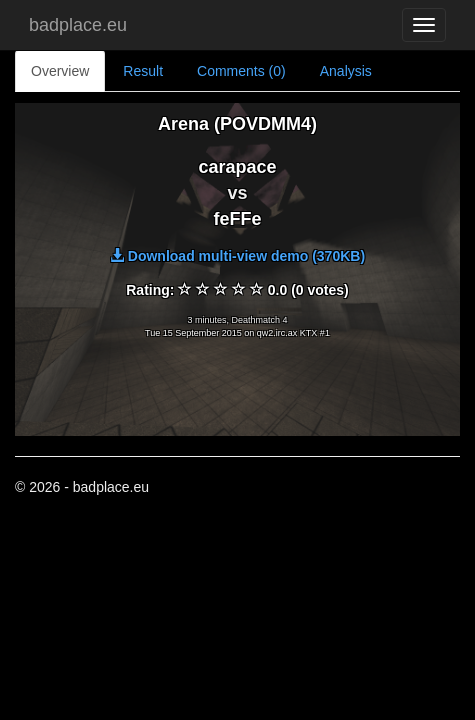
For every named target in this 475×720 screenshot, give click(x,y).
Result (143, 71)
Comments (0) (241, 71)
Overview (60, 71)
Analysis (346, 71)
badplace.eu (78, 25)
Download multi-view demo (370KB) (237, 256)
